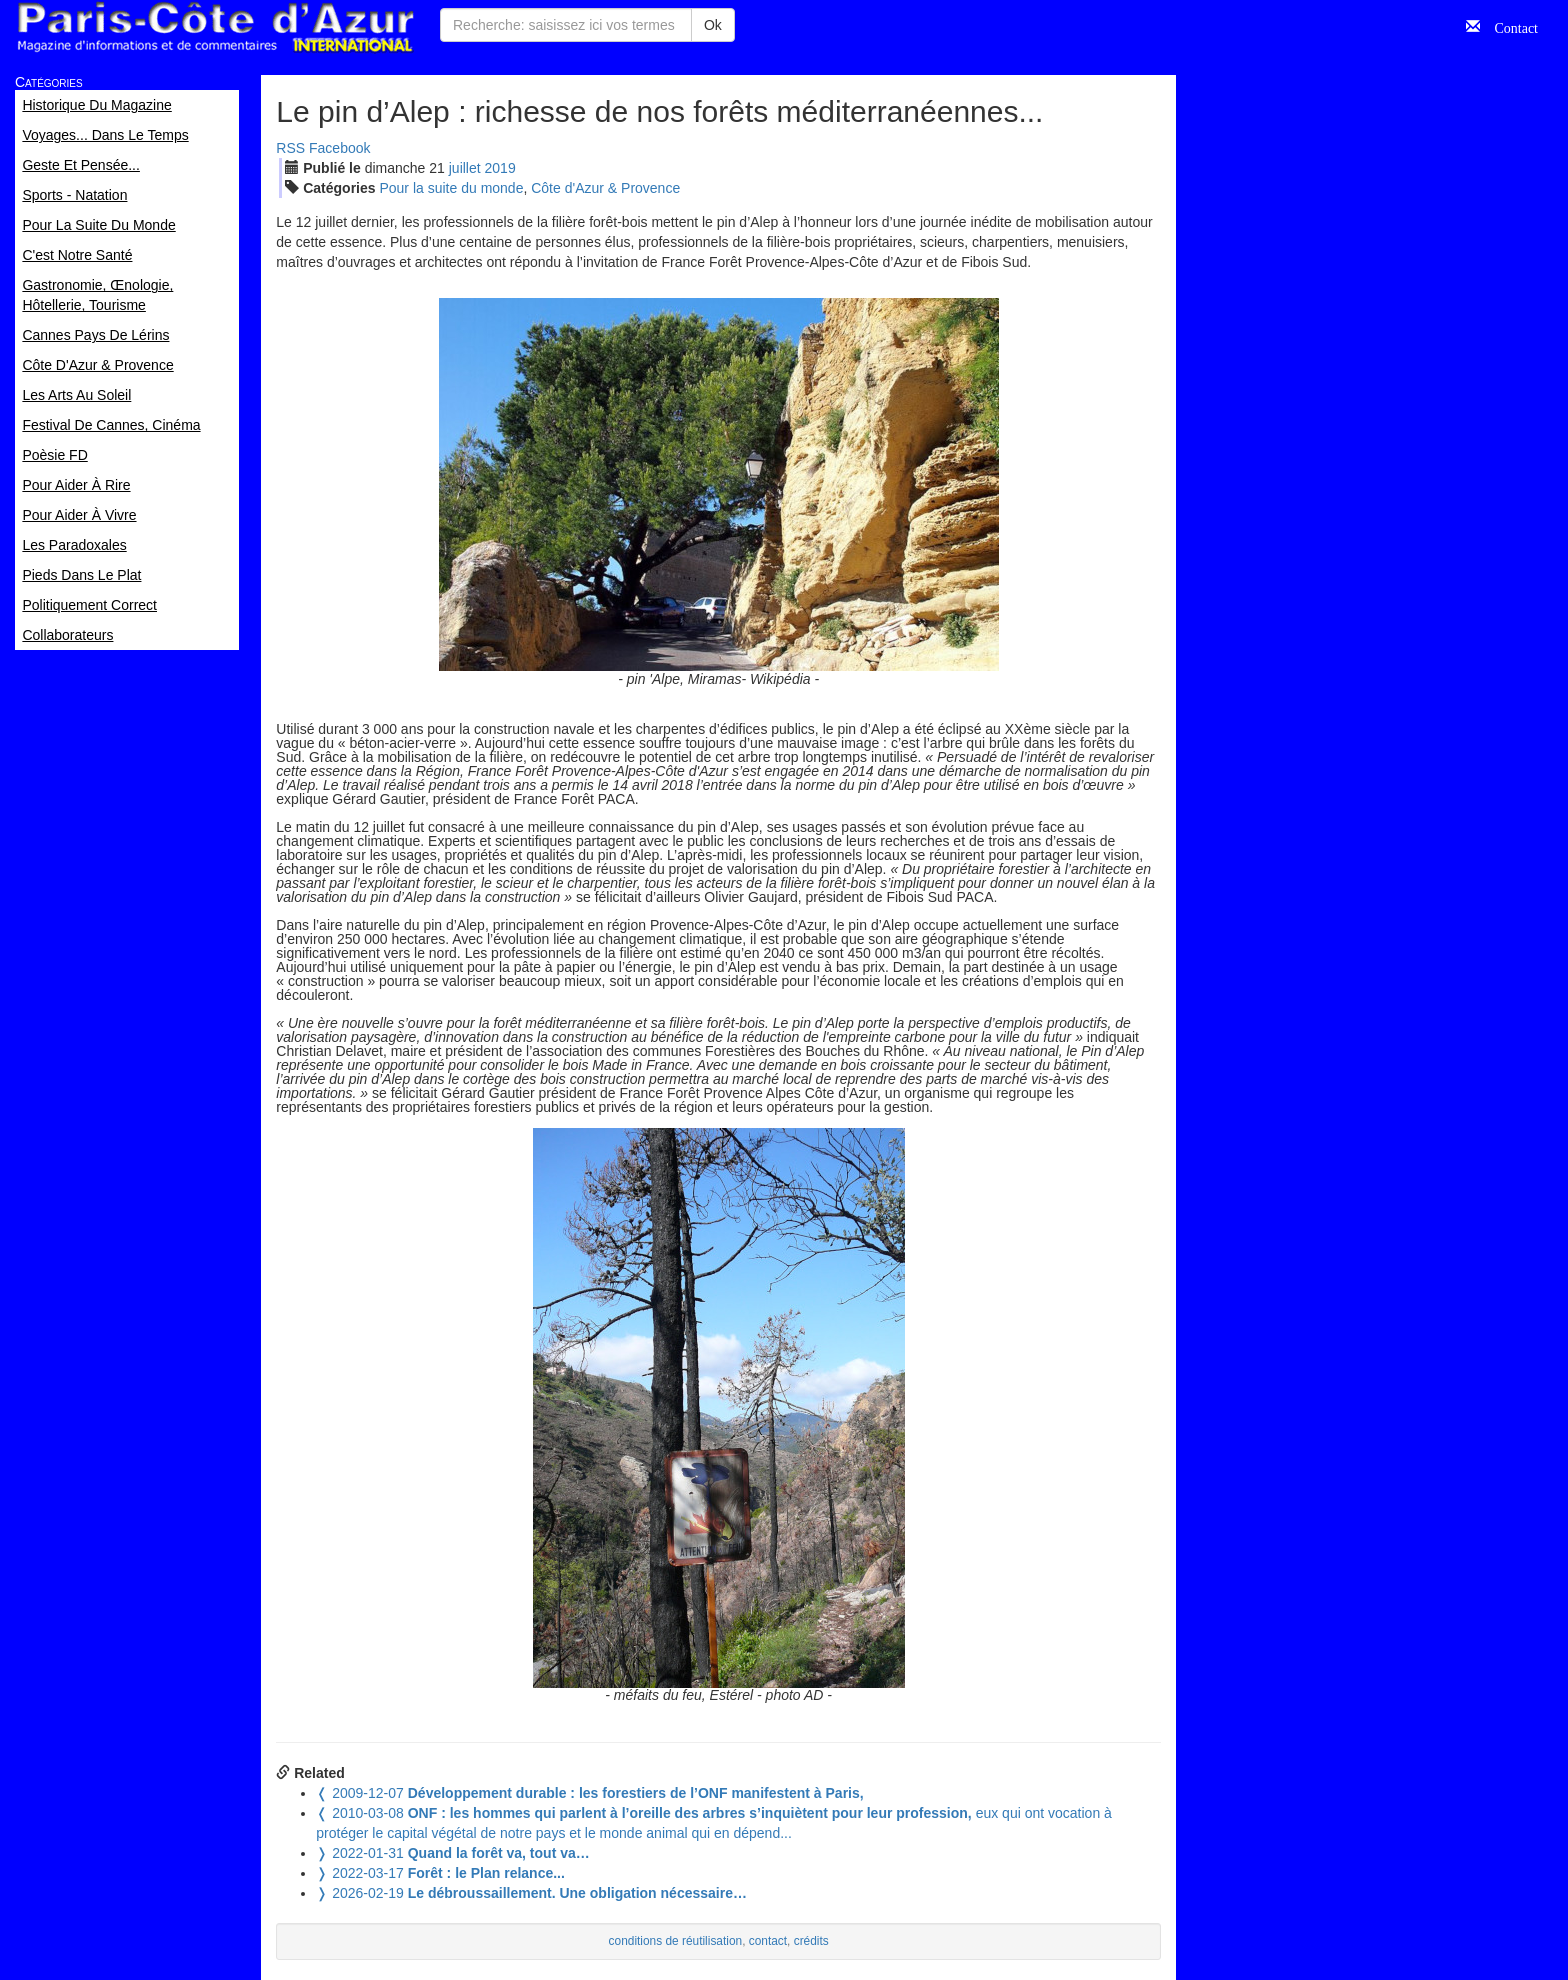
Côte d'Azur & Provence (605, 188)
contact (768, 1941)
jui (465, 168)
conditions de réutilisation (676, 1941)
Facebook (339, 148)
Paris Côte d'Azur (215, 27)
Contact (1509, 26)
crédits (811, 1941)
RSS (290, 148)
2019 (500, 168)
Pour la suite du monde (451, 188)
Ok (713, 25)
